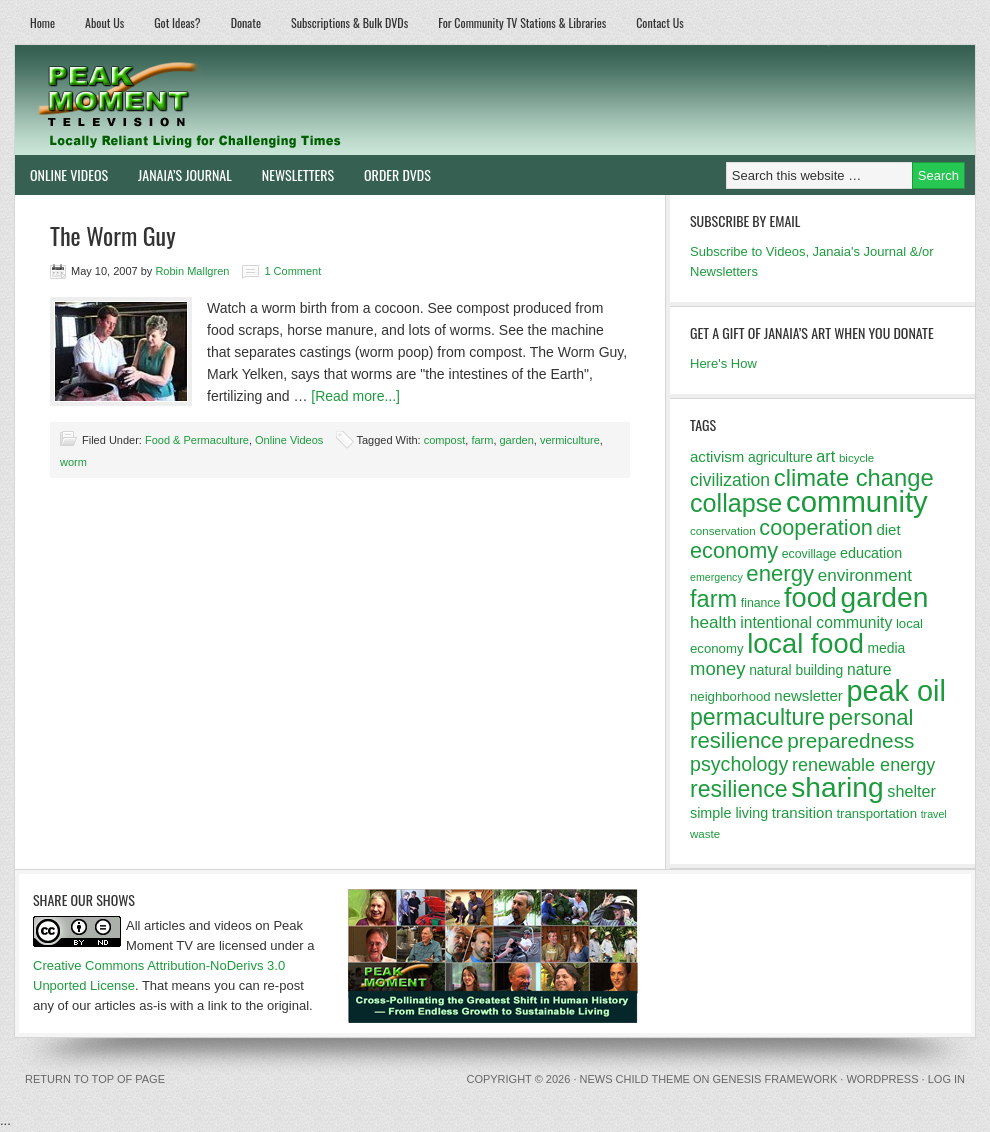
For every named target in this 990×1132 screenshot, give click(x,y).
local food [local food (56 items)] (805, 643)
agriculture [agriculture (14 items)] (780, 457)
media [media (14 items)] (886, 648)
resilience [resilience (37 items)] (739, 789)
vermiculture (570, 440)
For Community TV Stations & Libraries (522, 22)
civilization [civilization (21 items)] (730, 480)
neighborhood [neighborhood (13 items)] (730, 696)
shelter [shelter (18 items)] (911, 791)
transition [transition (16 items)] (802, 812)
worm (73, 462)
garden (517, 440)
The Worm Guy (113, 235)
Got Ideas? (177, 22)
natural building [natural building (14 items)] (796, 670)
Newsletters (298, 174)
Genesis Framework (775, 1079)
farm (482, 440)
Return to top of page (95, 1079)
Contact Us (660, 22)
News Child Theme (635, 1079)
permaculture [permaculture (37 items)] (757, 717)
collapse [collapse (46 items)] (736, 503)
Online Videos (61, 174)
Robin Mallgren (192, 271)
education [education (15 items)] (871, 553)
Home (42, 22)
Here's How (723, 363)
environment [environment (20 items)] (865, 575)
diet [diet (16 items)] (888, 529)
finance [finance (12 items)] (761, 603)
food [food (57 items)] (810, 597)
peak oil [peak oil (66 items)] (895, 691)
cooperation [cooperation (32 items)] (816, 527)
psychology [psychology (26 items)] (739, 764)
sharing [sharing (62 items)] (837, 787)
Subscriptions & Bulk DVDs (349, 22)
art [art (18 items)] (825, 456)
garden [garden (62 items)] (885, 597)
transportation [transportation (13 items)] (876, 813)
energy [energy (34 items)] (780, 573)
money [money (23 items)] (718, 668)
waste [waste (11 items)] (705, 834)
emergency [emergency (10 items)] (716, 577)
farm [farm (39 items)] (713, 599)
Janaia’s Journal (177, 174)
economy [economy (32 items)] (734, 550)
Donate (246, 22)
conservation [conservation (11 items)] (723, 531)
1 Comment (292, 271)
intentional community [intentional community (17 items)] (816, 622)
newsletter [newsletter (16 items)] (808, 695)
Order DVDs (390, 174)
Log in (946, 1079)
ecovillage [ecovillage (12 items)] (809, 554)
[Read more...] (355, 396)
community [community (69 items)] (857, 501)
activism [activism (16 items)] (717, 456)
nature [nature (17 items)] (869, 669)
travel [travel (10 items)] (934, 814)
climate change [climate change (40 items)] (854, 477)
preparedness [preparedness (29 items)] (850, 740)
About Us (104, 22)
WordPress (882, 1079)
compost (445, 440)
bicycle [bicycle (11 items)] (856, 458)
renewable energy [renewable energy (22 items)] (863, 765)
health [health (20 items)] (713, 622)
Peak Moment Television (247, 100)
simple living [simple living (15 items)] (729, 813)
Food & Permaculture (197, 440)
